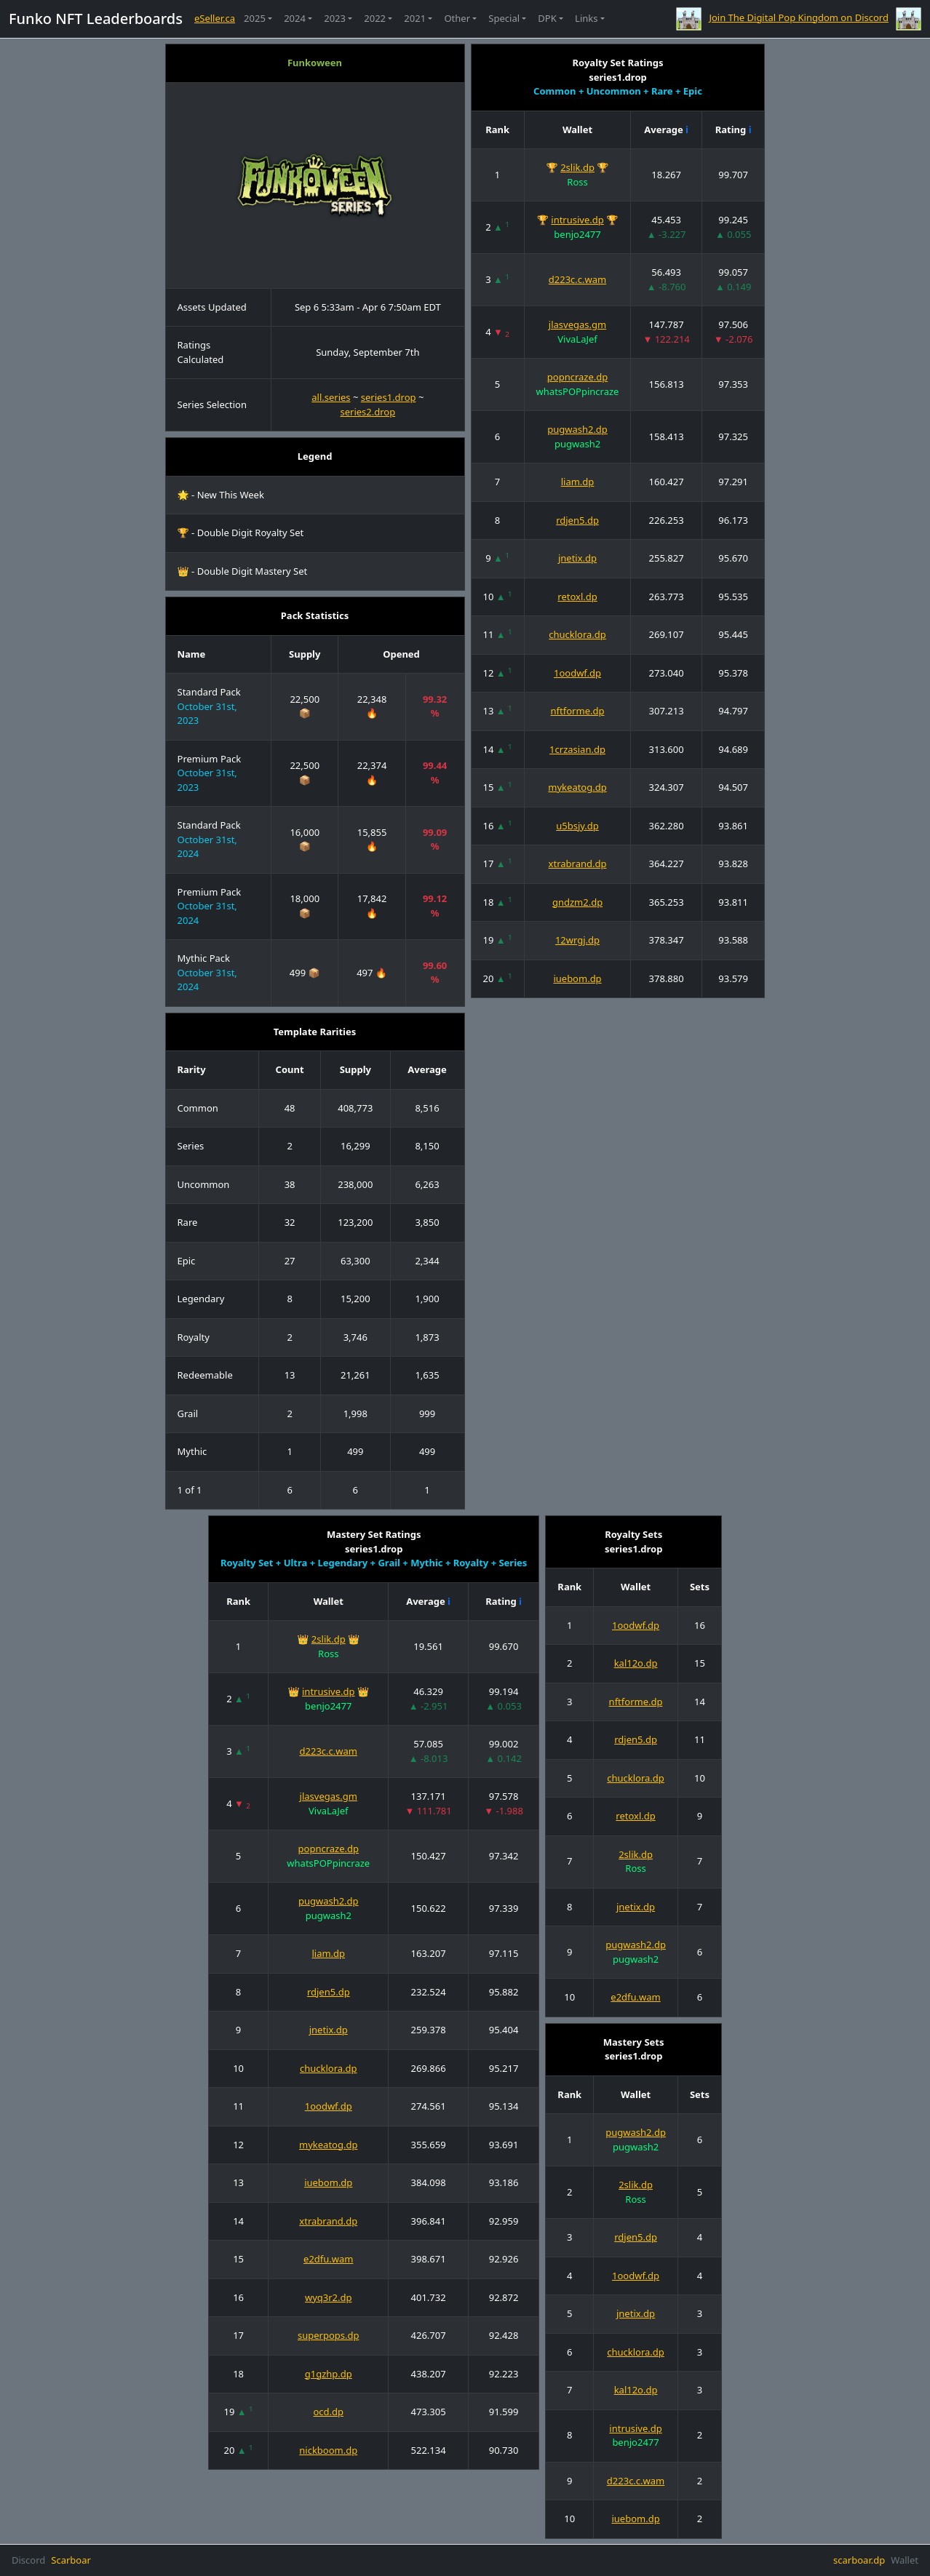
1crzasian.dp (577, 749)
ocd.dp (328, 2411)
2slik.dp (577, 167)
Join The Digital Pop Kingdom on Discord (799, 17)
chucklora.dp (577, 634)
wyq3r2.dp (328, 2297)
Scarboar (71, 2560)
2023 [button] (335, 18)
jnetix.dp (577, 558)
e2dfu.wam (328, 2258)
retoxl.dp (577, 596)
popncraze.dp (577, 376)
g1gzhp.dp (328, 2373)
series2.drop (367, 411)
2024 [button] (295, 18)
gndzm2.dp (577, 902)
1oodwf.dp (577, 672)
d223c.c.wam (577, 279)
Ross (577, 181)
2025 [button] (255, 18)
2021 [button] (415, 18)
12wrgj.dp (577, 939)
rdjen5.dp (577, 520)
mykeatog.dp (577, 787)
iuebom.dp (577, 978)
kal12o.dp (636, 1663)
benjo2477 (577, 234)
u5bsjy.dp (577, 825)
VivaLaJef (577, 339)
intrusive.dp (577, 219)
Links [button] (586, 18)
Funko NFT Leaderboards (96, 18)
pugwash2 (577, 443)
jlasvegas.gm (577, 324)
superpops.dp (328, 2335)
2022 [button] (375, 18)
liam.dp (578, 481)
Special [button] (504, 18)
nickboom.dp (328, 2450)
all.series (330, 397)
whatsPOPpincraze (577, 391)
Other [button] (457, 18)
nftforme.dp (578, 710)
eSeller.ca (214, 18)
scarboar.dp (859, 2560)
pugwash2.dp (577, 429)
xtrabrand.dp (578, 863)
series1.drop (388, 397)
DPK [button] (547, 18)
